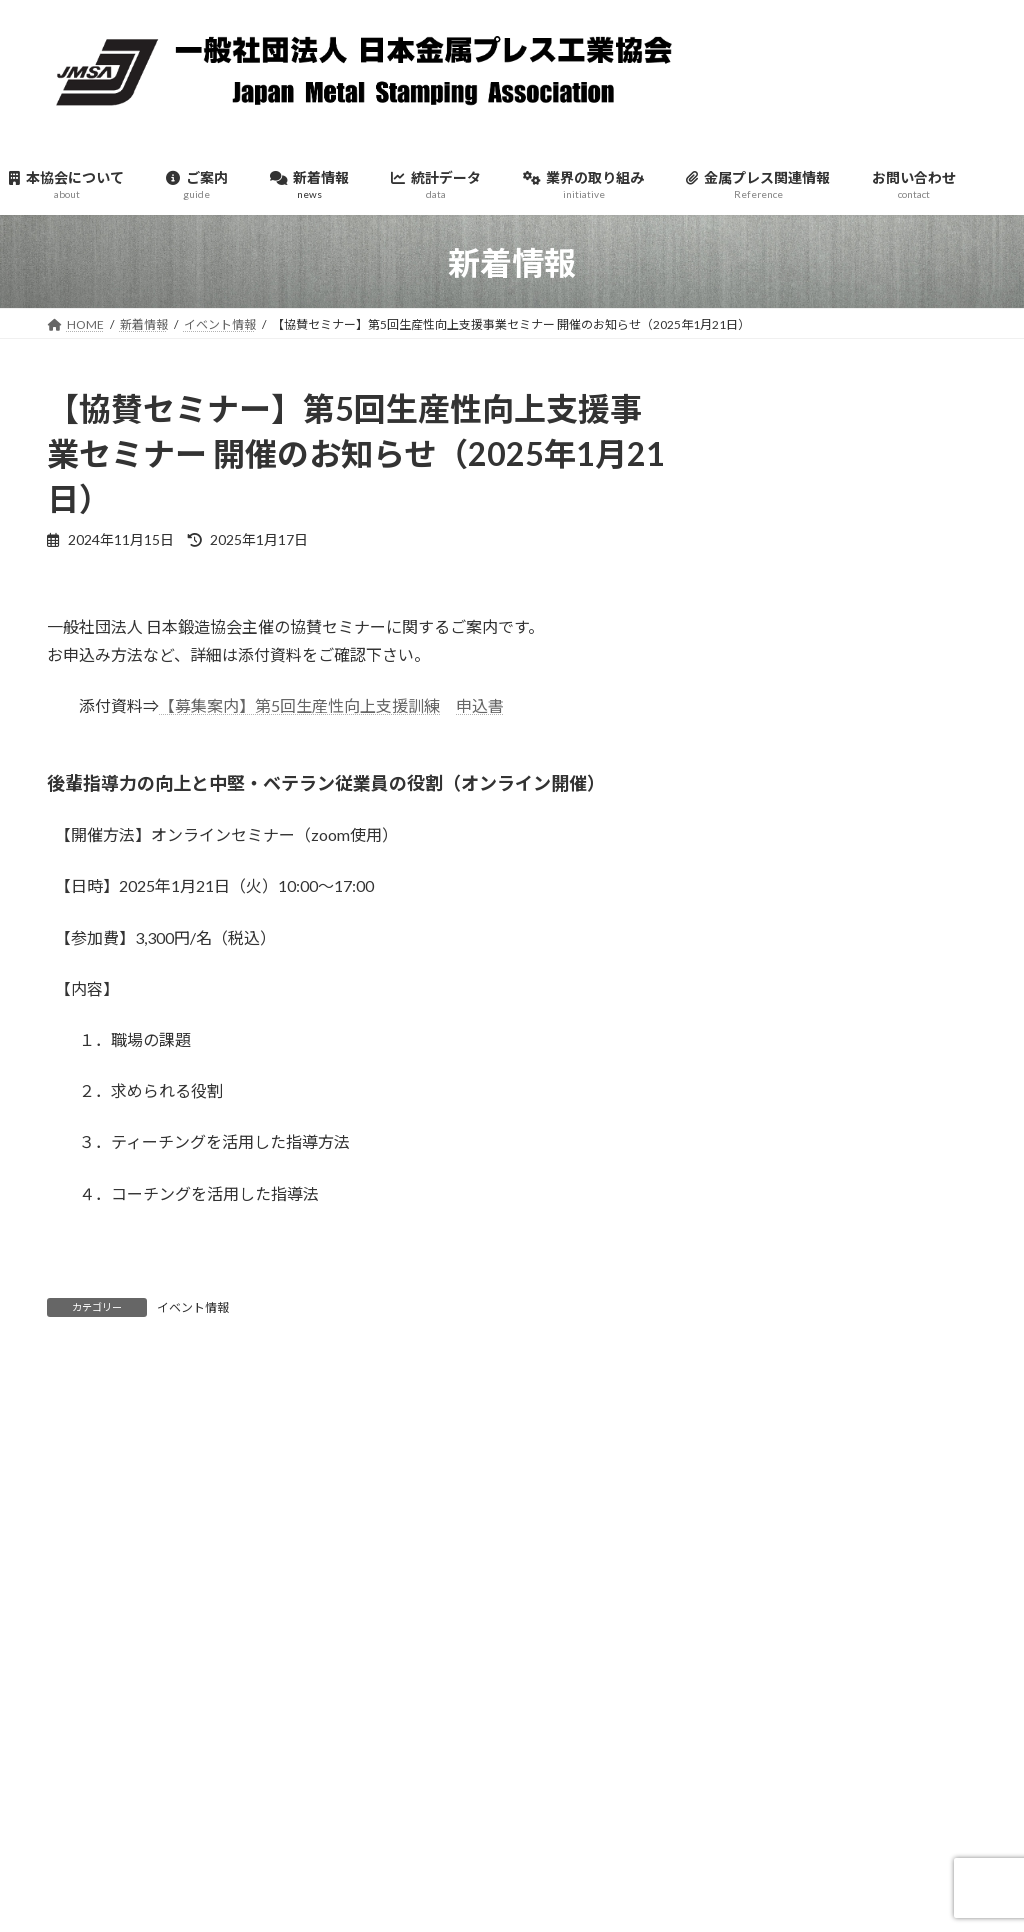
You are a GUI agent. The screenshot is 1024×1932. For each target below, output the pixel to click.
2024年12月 (785, 1272)
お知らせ (774, 460)
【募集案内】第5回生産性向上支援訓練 (299, 705)
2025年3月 (780, 1162)
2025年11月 (785, 868)
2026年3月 (780, 721)
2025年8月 (780, 978)
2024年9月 (780, 1383)
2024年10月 (785, 1346)
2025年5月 (780, 1088)
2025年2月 (780, 1199)
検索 (929, 1694)
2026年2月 (780, 757)
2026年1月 (780, 794)
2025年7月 (780, 1015)
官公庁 (766, 533)
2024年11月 (785, 1309)
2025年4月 (780, 1125)
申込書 (480, 705)
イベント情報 (193, 1307)
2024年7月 (780, 1456)
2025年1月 (780, 1236)
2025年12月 (785, 831)
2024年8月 (780, 1420)
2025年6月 (780, 1052)
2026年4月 (780, 684)
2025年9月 (780, 941)
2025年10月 (785, 905)
